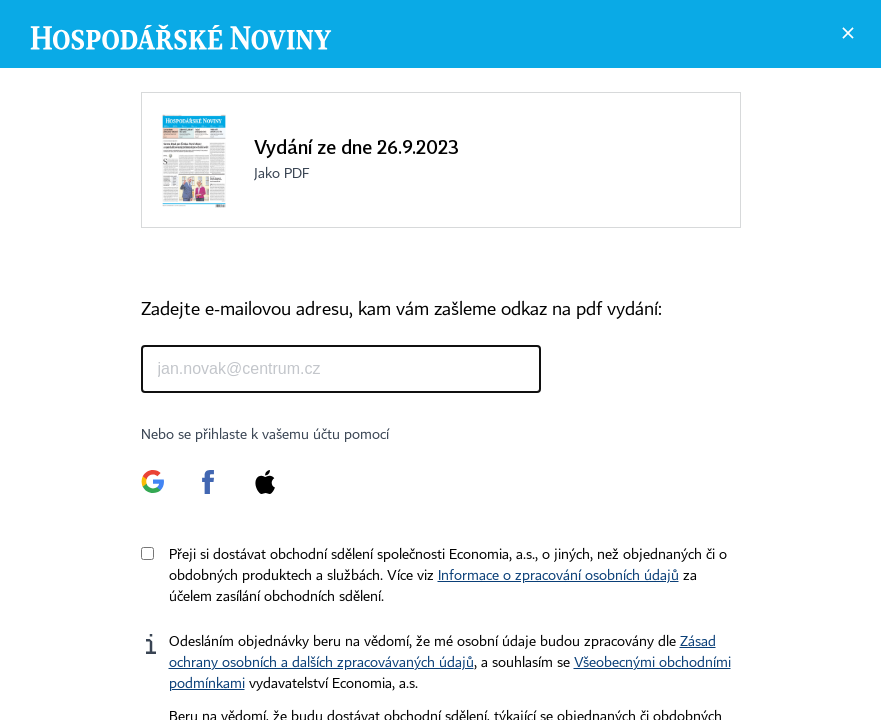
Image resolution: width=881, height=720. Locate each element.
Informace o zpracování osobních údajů (558, 576)
